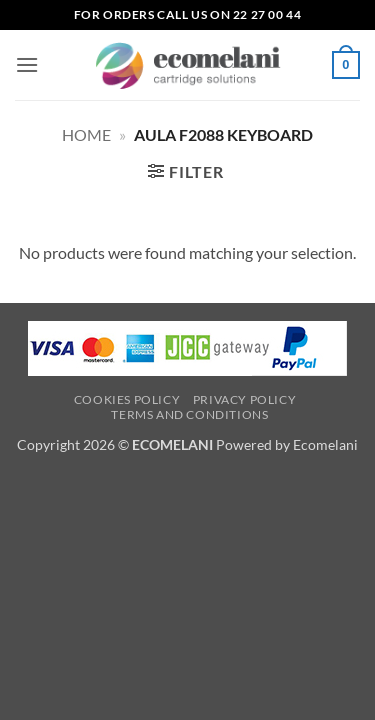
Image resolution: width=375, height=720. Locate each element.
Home (86, 134)
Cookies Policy (127, 399)
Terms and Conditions (189, 414)
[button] (27, 64)
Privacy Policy (245, 399)
